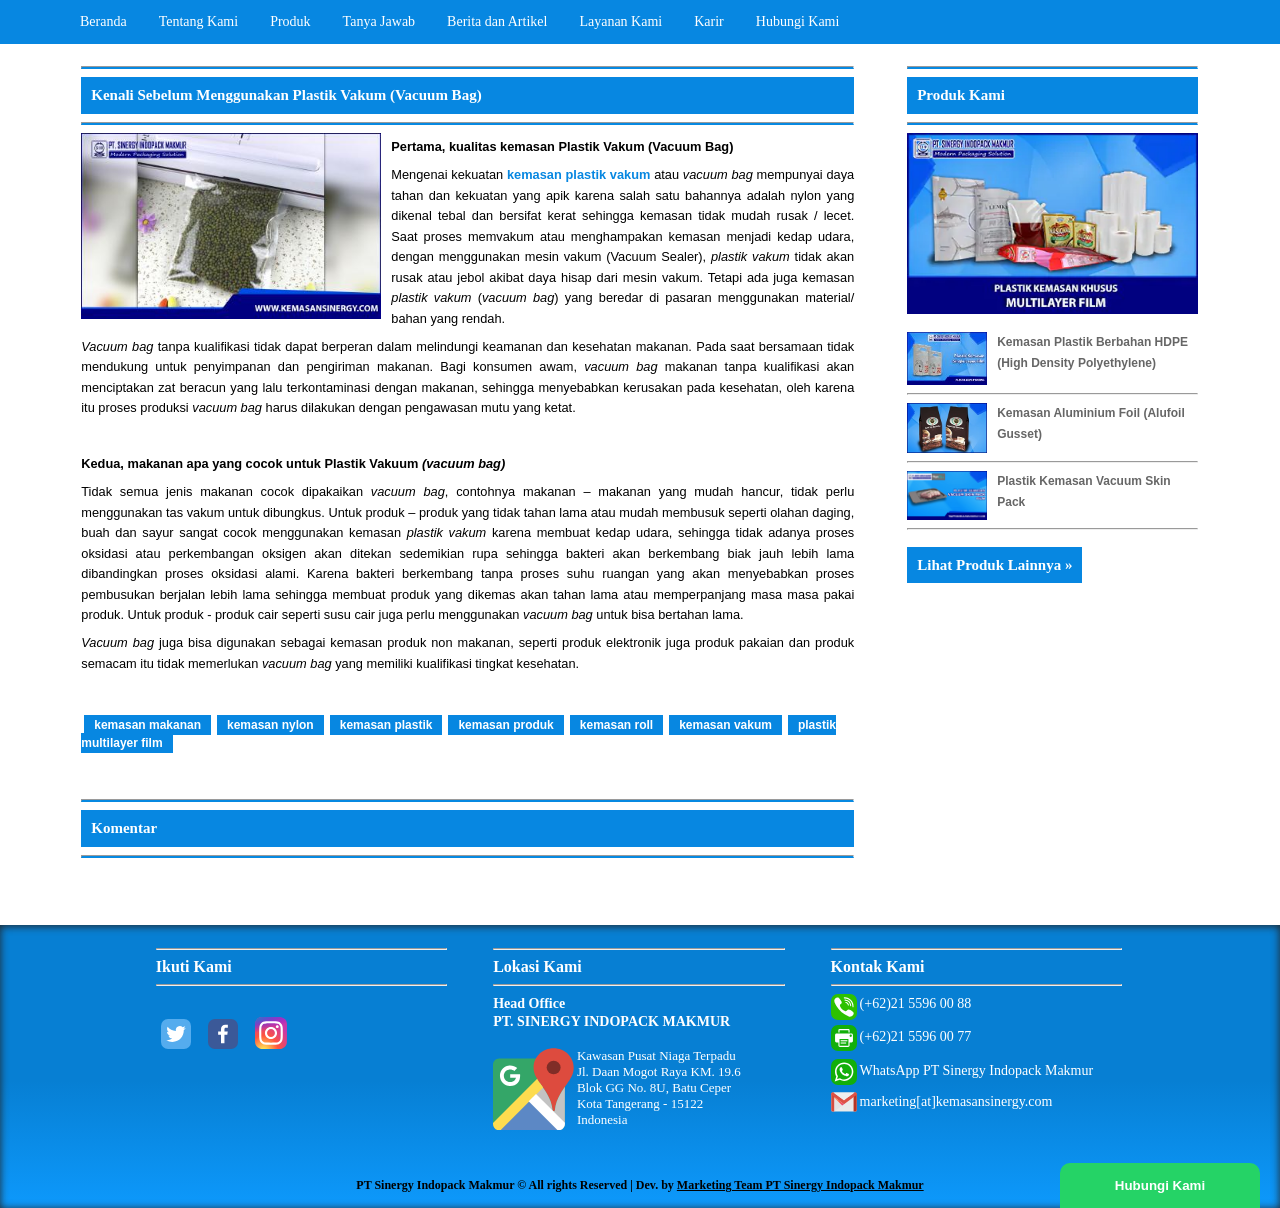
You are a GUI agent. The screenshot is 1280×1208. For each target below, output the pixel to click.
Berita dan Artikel (497, 21)
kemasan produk (505, 725)
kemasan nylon (270, 725)
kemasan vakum (725, 725)
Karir (709, 21)
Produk (290, 21)
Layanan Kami (620, 21)
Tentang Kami (199, 21)
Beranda (103, 21)
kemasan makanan (147, 725)
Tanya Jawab (379, 21)
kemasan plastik (386, 725)
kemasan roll (616, 725)
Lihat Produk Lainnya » (994, 565)
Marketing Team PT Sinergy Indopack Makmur (800, 1185)
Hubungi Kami (798, 21)
